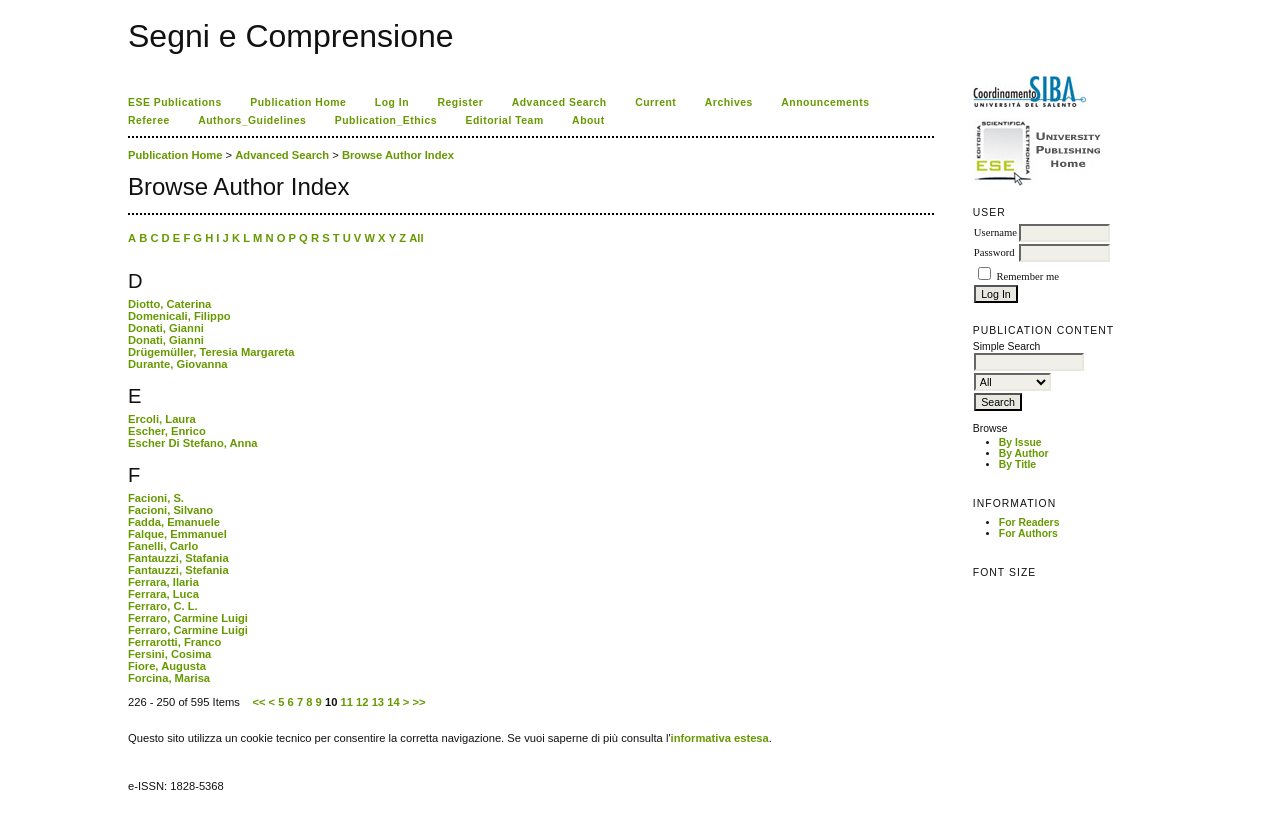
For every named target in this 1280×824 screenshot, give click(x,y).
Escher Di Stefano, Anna (193, 443)
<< (258, 702)
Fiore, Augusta (167, 666)
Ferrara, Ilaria (163, 582)
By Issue (1020, 442)
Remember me (1027, 276)
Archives (729, 102)
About (588, 120)
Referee (149, 120)
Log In (392, 102)
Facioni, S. (156, 498)
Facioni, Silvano (170, 510)
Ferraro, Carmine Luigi (188, 618)
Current (655, 102)
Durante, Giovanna (177, 364)
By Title (1017, 464)
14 (393, 702)
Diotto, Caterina (169, 304)
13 (378, 702)
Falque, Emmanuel (177, 534)
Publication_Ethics (386, 120)
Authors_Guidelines (252, 120)
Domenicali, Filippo (179, 316)
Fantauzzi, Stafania (178, 558)
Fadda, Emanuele (174, 522)
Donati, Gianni (166, 328)
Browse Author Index (398, 155)
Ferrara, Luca (163, 594)
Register (461, 102)
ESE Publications (175, 102)
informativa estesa (720, 738)
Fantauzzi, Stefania (178, 570)
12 (362, 702)
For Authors (1028, 533)
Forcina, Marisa (169, 678)
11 (347, 702)
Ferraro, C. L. (163, 606)
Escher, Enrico (167, 431)
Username (995, 232)
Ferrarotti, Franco (174, 642)
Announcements (825, 102)
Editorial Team (505, 120)
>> (418, 702)
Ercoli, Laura (162, 419)
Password (994, 252)
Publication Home (298, 102)
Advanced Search (559, 102)
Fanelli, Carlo (163, 546)
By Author (1024, 453)
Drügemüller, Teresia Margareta (211, 352)
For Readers (1029, 522)
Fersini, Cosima (169, 654)
